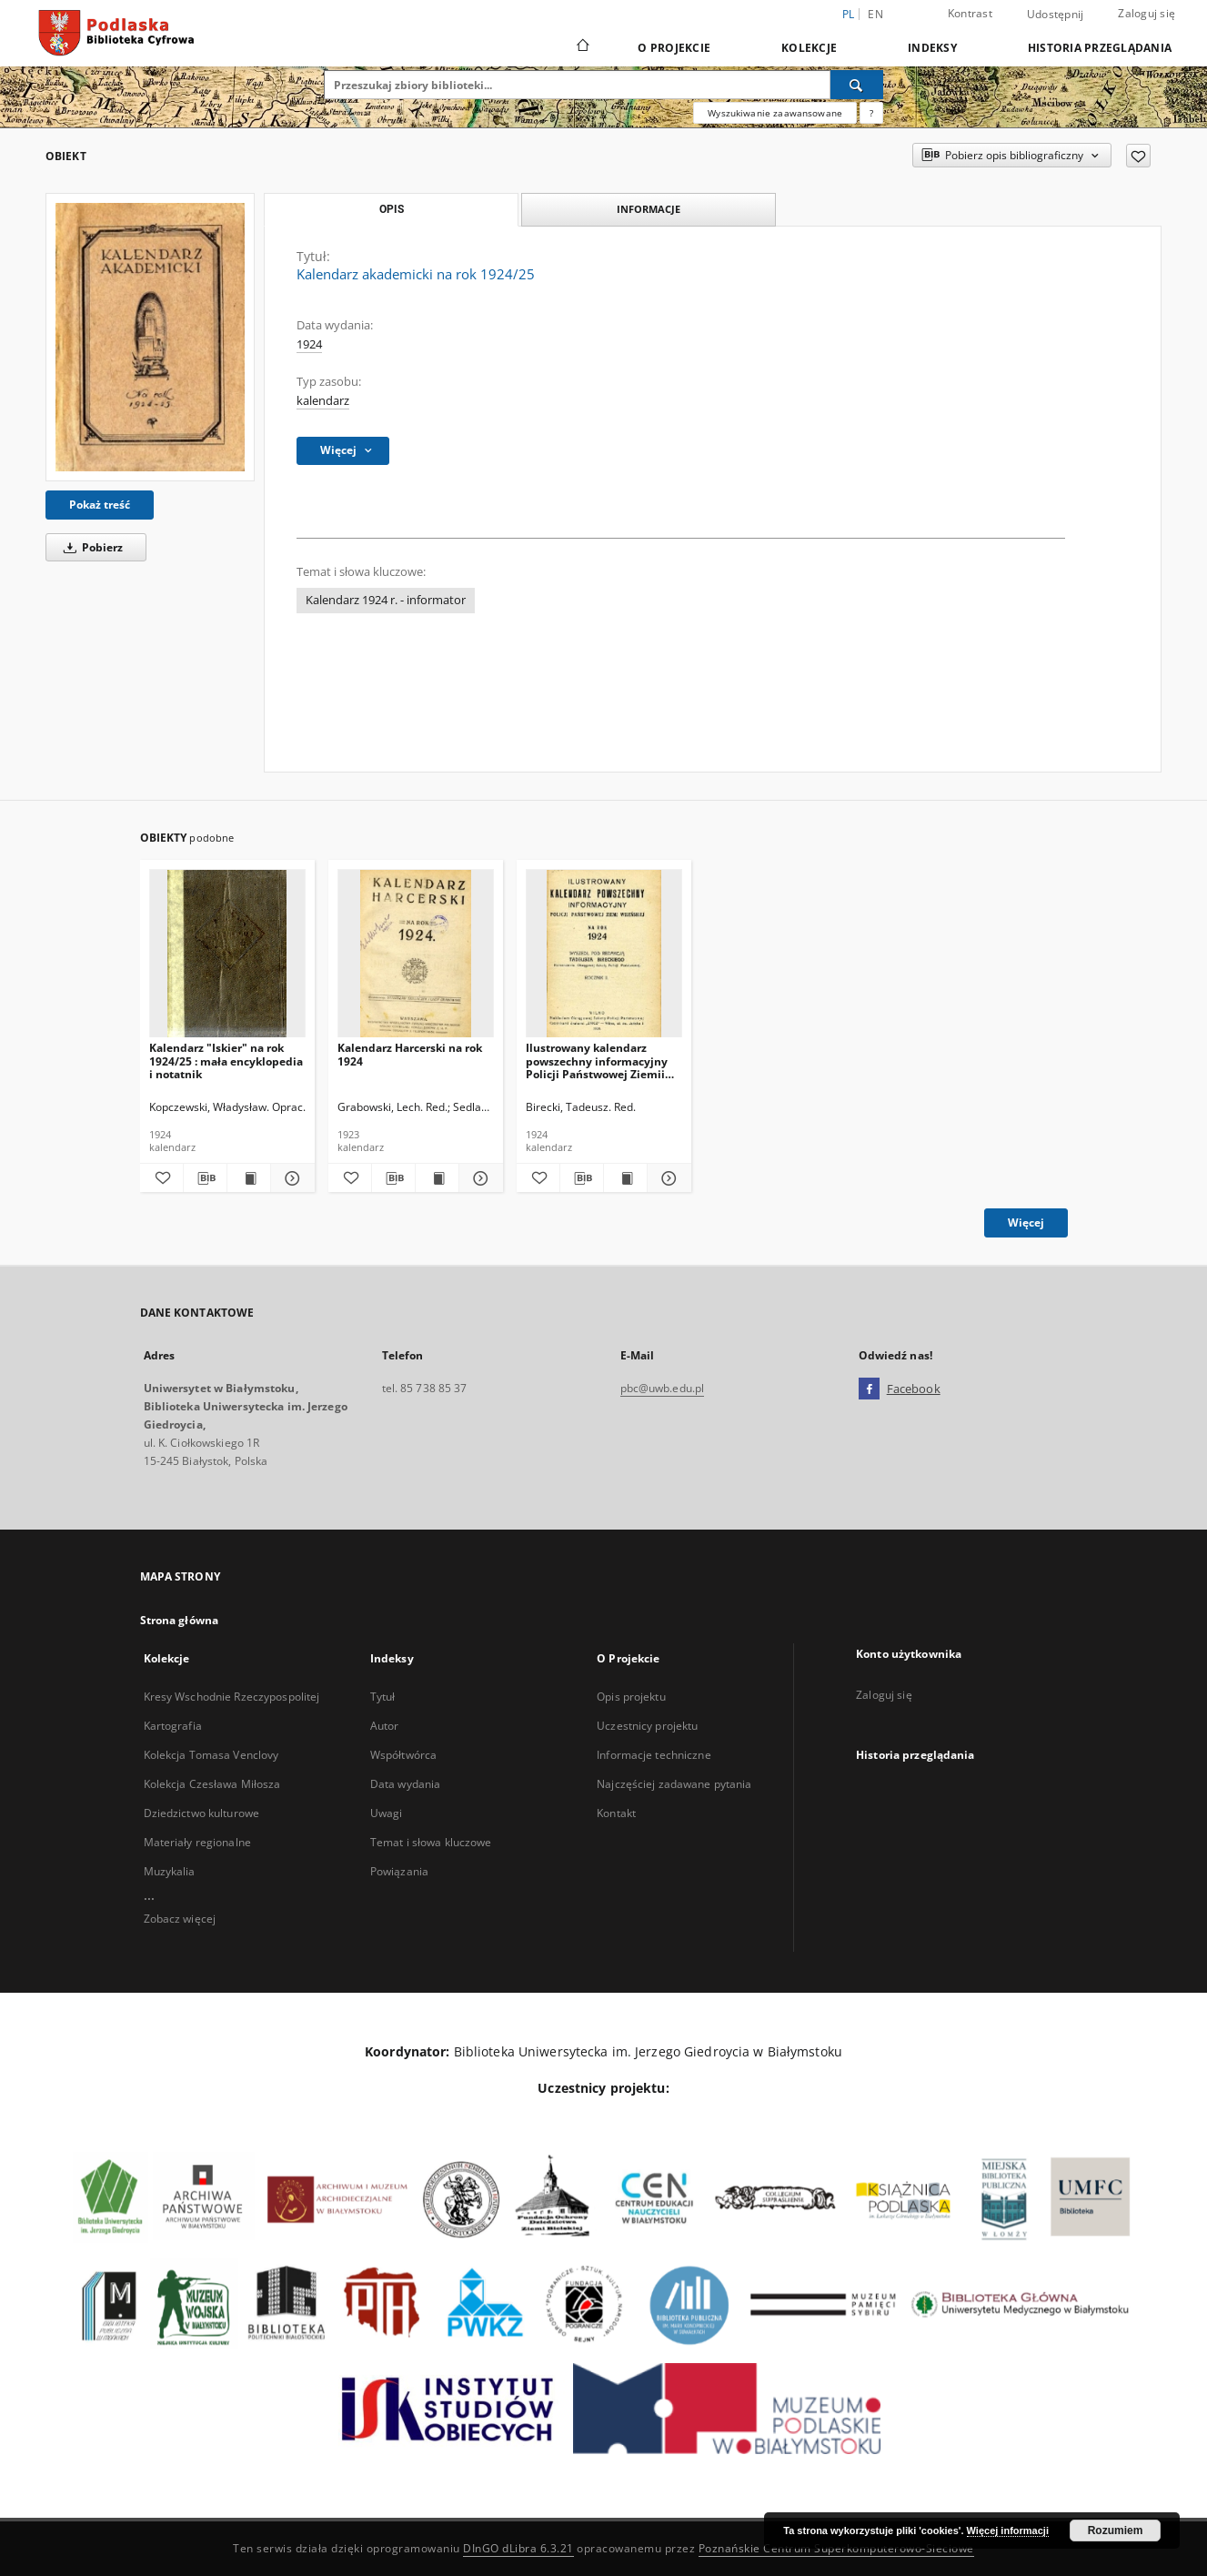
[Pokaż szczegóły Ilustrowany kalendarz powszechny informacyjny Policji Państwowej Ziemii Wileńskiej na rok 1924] (666, 1178)
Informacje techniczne (654, 1755)
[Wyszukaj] (856, 84)
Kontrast (970, 13)
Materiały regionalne (197, 1842)
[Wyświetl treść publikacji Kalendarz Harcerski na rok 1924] (437, 1178)
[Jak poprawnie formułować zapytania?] (871, 113)
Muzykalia (170, 1871)
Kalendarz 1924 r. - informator (386, 600)
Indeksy (932, 48)
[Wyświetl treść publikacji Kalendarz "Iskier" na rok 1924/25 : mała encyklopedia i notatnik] (248, 1178)
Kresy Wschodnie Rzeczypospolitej (232, 1696)
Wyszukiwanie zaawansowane (775, 112)
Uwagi (386, 1813)
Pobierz (90, 547)
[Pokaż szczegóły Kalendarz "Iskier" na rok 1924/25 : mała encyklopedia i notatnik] (289, 1178)
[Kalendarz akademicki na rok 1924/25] (150, 337)
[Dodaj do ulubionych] (1138, 155)
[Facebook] (869, 1389)
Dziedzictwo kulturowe (202, 1813)
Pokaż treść (99, 504)
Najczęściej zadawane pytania (674, 1784)
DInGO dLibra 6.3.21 (518, 2548)
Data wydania (405, 1784)
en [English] (875, 14)
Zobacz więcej (180, 1918)
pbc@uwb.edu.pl (662, 1388)
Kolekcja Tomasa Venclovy (211, 1755)
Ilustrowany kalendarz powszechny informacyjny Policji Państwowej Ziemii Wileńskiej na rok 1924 (597, 1060)
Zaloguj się (1146, 13)
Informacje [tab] (648, 209)
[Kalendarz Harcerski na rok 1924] (415, 954)
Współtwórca (403, 1755)
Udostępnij (1055, 14)
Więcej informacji (1008, 2530)
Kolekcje (809, 48)
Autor (384, 1725)
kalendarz (323, 401)
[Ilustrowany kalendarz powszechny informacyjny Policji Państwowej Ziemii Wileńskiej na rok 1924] (604, 954)
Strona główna (179, 1620)
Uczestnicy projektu (647, 1725)
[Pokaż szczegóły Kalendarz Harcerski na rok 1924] (478, 1178)
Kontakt (616, 1813)
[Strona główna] (581, 47)
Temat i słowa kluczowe (431, 1842)
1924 (309, 344)
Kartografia (173, 1725)
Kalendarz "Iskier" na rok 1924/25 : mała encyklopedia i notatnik (226, 1060)
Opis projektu (631, 1696)
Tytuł (383, 1696)
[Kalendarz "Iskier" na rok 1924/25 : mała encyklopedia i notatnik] (227, 954)
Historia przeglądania (1100, 48)
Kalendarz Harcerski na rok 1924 (409, 1054)
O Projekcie (674, 48)
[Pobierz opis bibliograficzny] (205, 1178)
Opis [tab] (391, 209)
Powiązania (399, 1871)
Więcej (1026, 1222)
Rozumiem (1115, 2530)
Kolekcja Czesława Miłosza (212, 1784)
